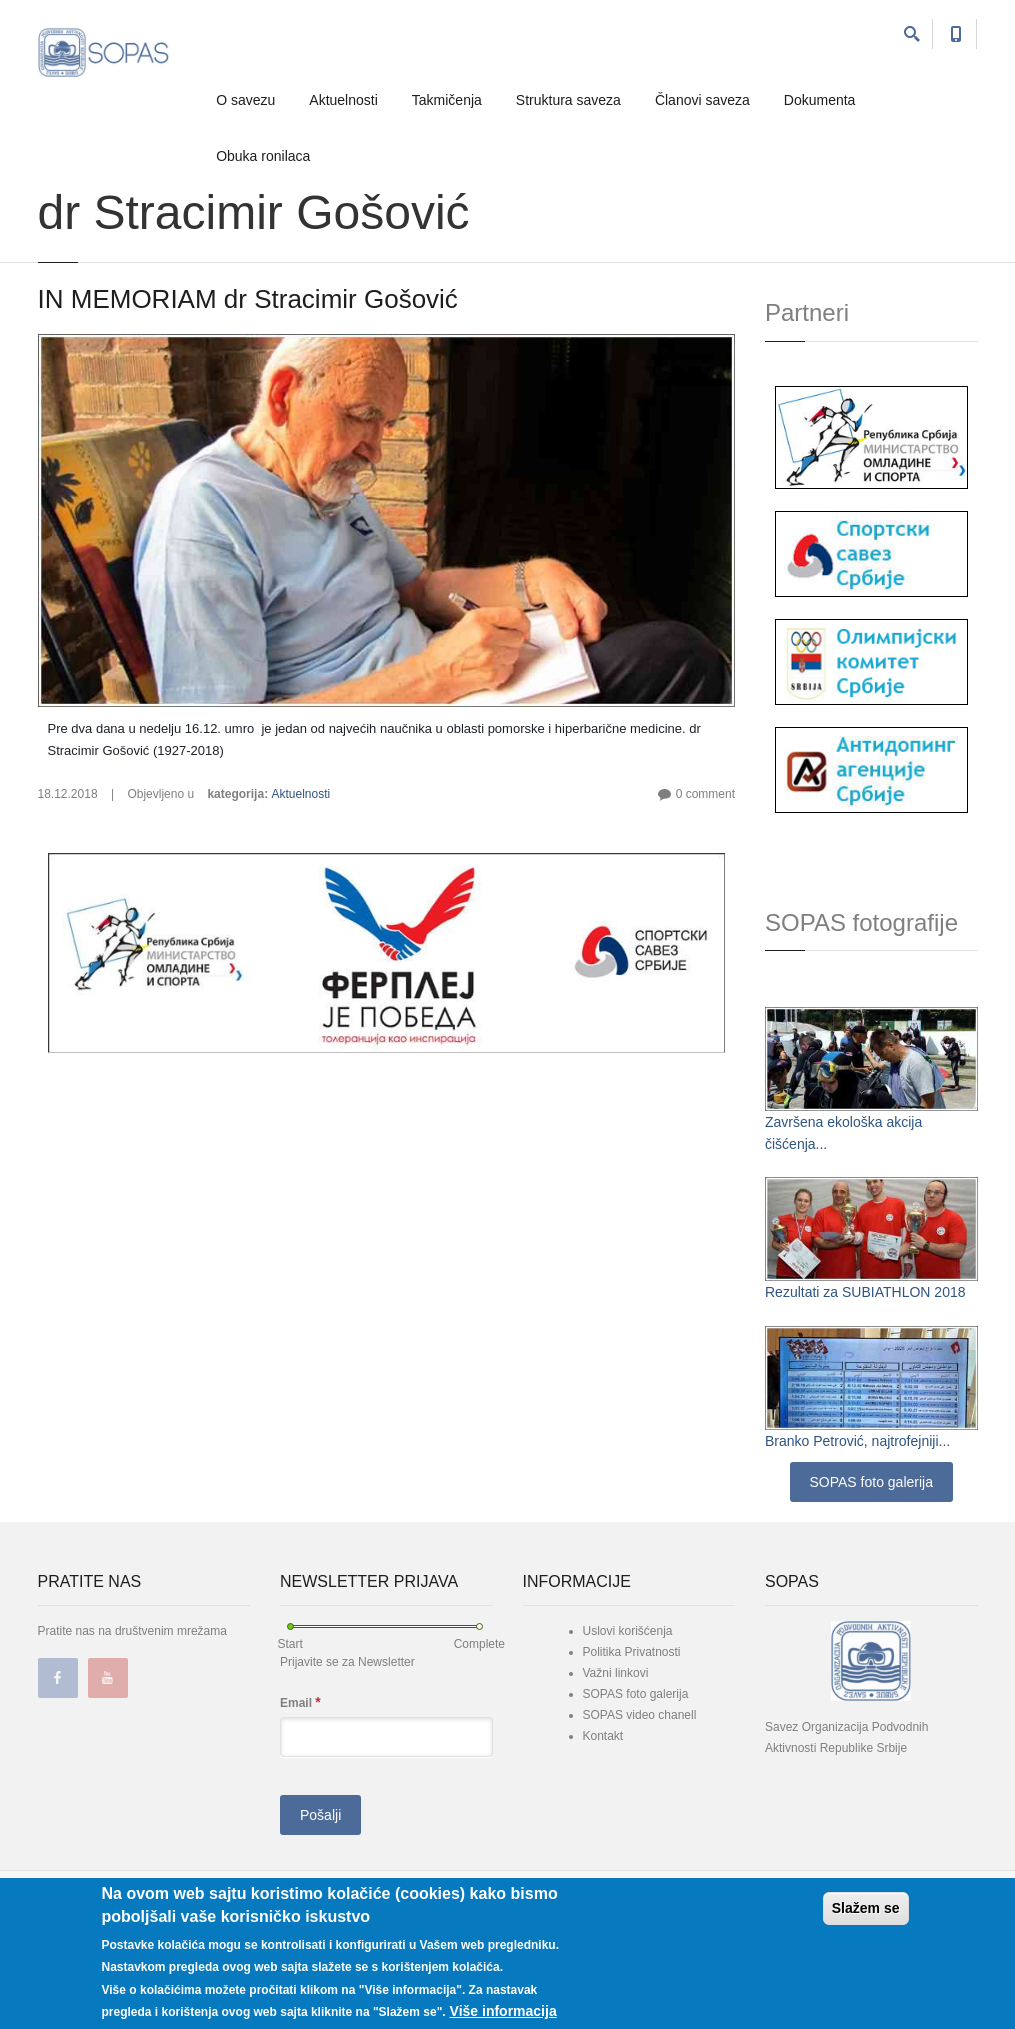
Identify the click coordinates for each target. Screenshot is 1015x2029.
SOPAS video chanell (640, 1715)
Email (300, 1702)
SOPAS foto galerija (871, 1482)
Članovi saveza (702, 100)
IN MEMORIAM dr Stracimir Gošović (248, 299)
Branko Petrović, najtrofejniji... (857, 1441)
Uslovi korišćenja (628, 1631)
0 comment (705, 794)
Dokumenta (820, 100)
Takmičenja (447, 100)
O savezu (245, 100)
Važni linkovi (616, 1673)
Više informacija (503, 2011)
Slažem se (866, 1908)
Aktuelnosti (343, 100)
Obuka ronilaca (263, 156)
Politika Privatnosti (632, 1652)
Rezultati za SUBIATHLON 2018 (865, 1292)
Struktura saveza (568, 100)
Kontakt (603, 1736)
